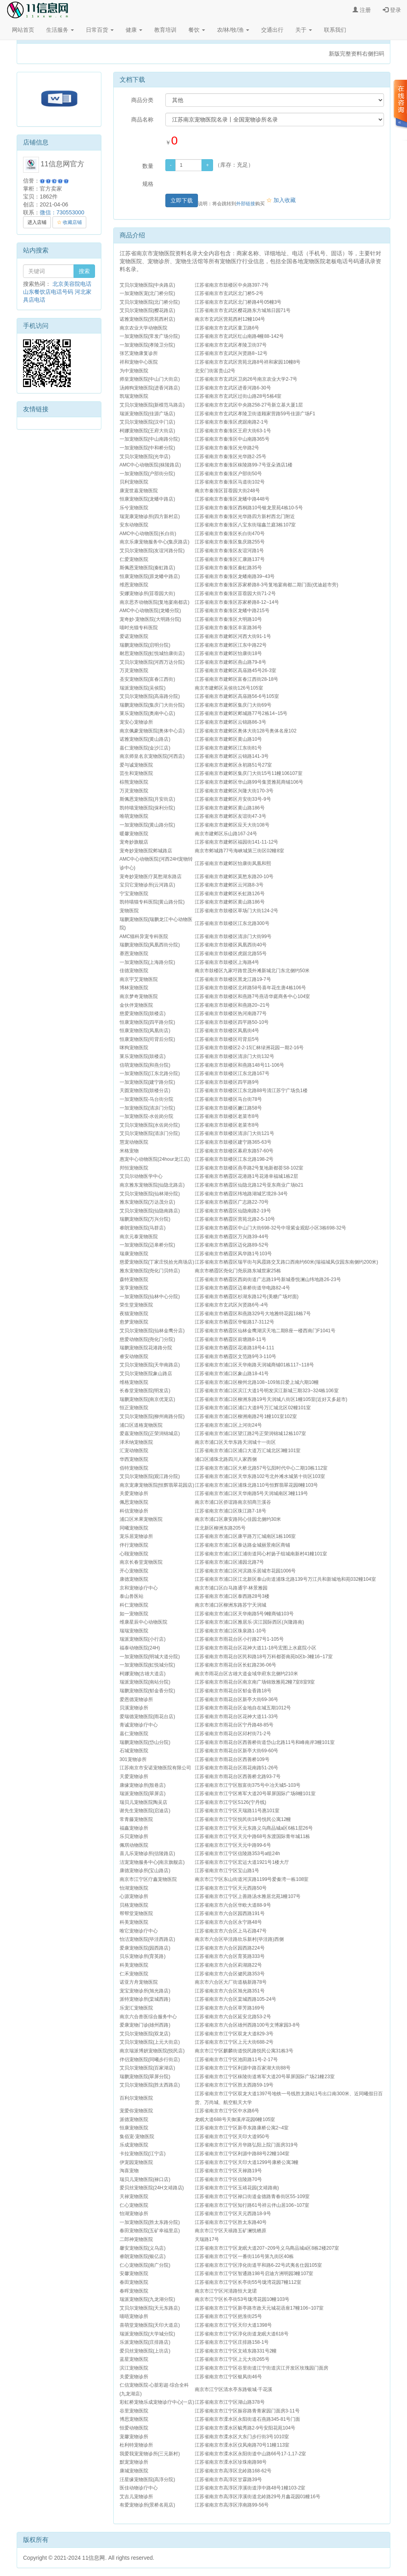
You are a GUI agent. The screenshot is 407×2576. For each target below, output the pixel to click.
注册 (362, 10)
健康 (134, 30)
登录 (392, 10)
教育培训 (165, 30)
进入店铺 (37, 222)
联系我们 (335, 30)
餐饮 (196, 30)
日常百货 (100, 30)
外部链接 (245, 203)
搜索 (84, 271)
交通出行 (272, 30)
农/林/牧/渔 (233, 30)
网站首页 (23, 30)
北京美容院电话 (71, 284)
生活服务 (60, 30)
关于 (303, 30)
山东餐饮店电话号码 (48, 292)
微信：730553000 (62, 212)
